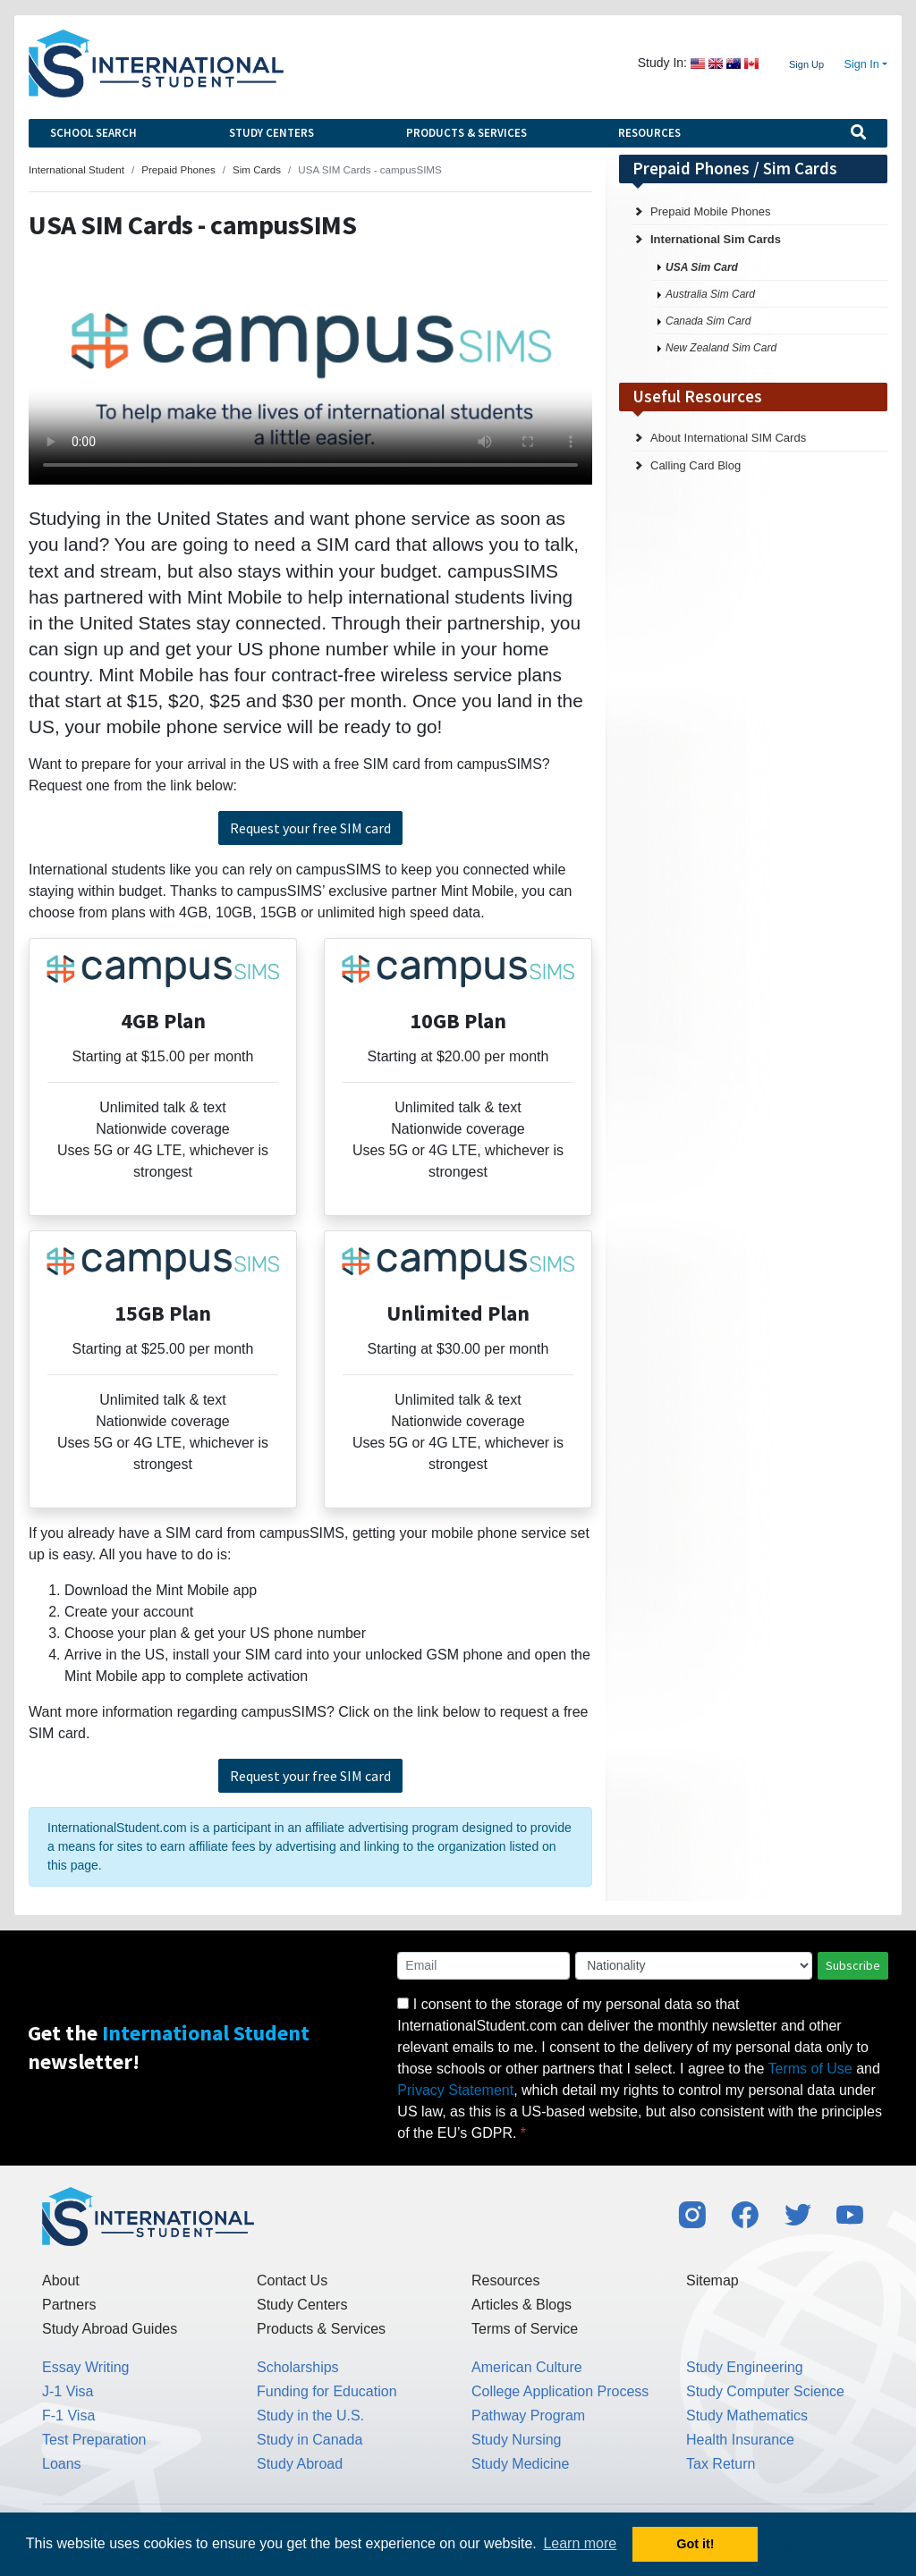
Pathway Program (528, 2415)
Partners (69, 2304)
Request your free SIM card (310, 828)
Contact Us (292, 2280)
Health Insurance (740, 2439)
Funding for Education (327, 2391)
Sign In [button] (861, 64)
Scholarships (298, 2367)
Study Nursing (516, 2439)
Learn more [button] (579, 2543)
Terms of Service (524, 2328)
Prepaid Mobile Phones (710, 211)
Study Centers (271, 132)
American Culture (526, 2367)
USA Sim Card (702, 267)
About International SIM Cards (728, 437)
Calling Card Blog (695, 465)
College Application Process (560, 2391)
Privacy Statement (455, 2090)
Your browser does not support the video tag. (310, 377)
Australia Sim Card (710, 294)
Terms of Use (810, 2068)
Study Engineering (744, 2367)
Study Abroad (300, 2463)
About (61, 2280)
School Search (93, 132)
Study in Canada (309, 2439)
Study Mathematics (747, 2415)
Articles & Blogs (521, 2304)
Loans (61, 2463)
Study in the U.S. (310, 2415)
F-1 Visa (68, 2415)
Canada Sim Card (708, 321)
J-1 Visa (68, 2391)
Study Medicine (520, 2463)
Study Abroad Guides (109, 2328)
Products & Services (466, 132)
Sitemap (712, 2280)
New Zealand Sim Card (721, 348)
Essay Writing (86, 2367)
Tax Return (720, 2463)
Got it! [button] (695, 2544)
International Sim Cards (715, 239)
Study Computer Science (765, 2391)
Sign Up (806, 64)
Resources (649, 132)
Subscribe (853, 1965)
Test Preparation (94, 2439)
